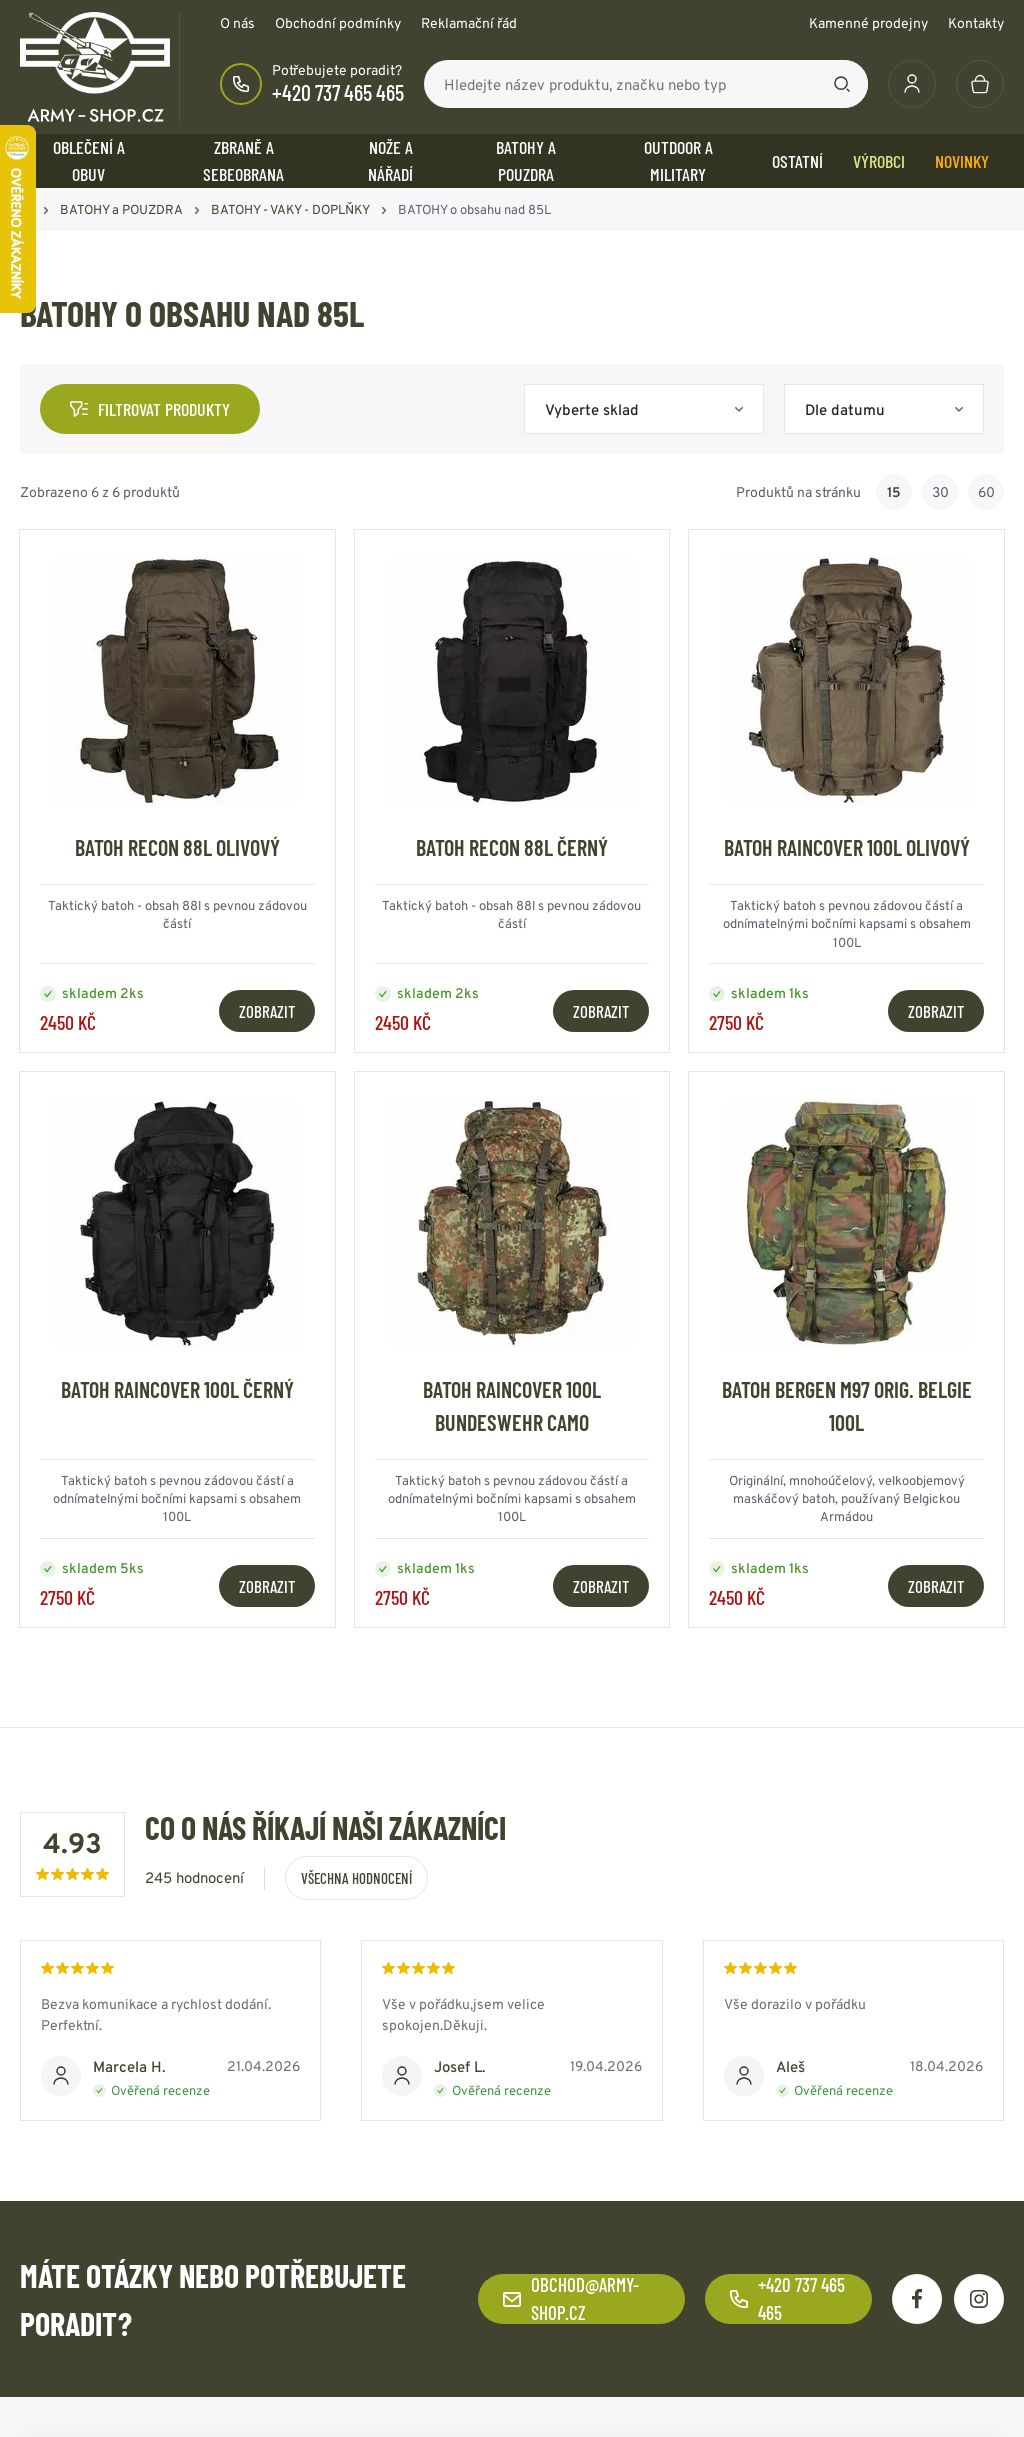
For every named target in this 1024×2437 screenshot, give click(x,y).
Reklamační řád (469, 23)
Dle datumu (845, 409)
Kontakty (976, 23)
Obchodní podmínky (338, 23)
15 (894, 492)
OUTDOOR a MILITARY (678, 160)
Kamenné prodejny (868, 23)
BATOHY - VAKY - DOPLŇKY (290, 209)
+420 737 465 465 (338, 92)
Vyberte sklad (592, 409)
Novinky (962, 161)
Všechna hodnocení (356, 1878)
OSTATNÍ (797, 161)
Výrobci (879, 161)
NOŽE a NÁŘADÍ (390, 160)
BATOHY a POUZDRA (526, 160)
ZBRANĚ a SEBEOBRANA (243, 160)
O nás (237, 23)
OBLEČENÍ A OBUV (89, 160)
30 (940, 492)
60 (986, 492)
